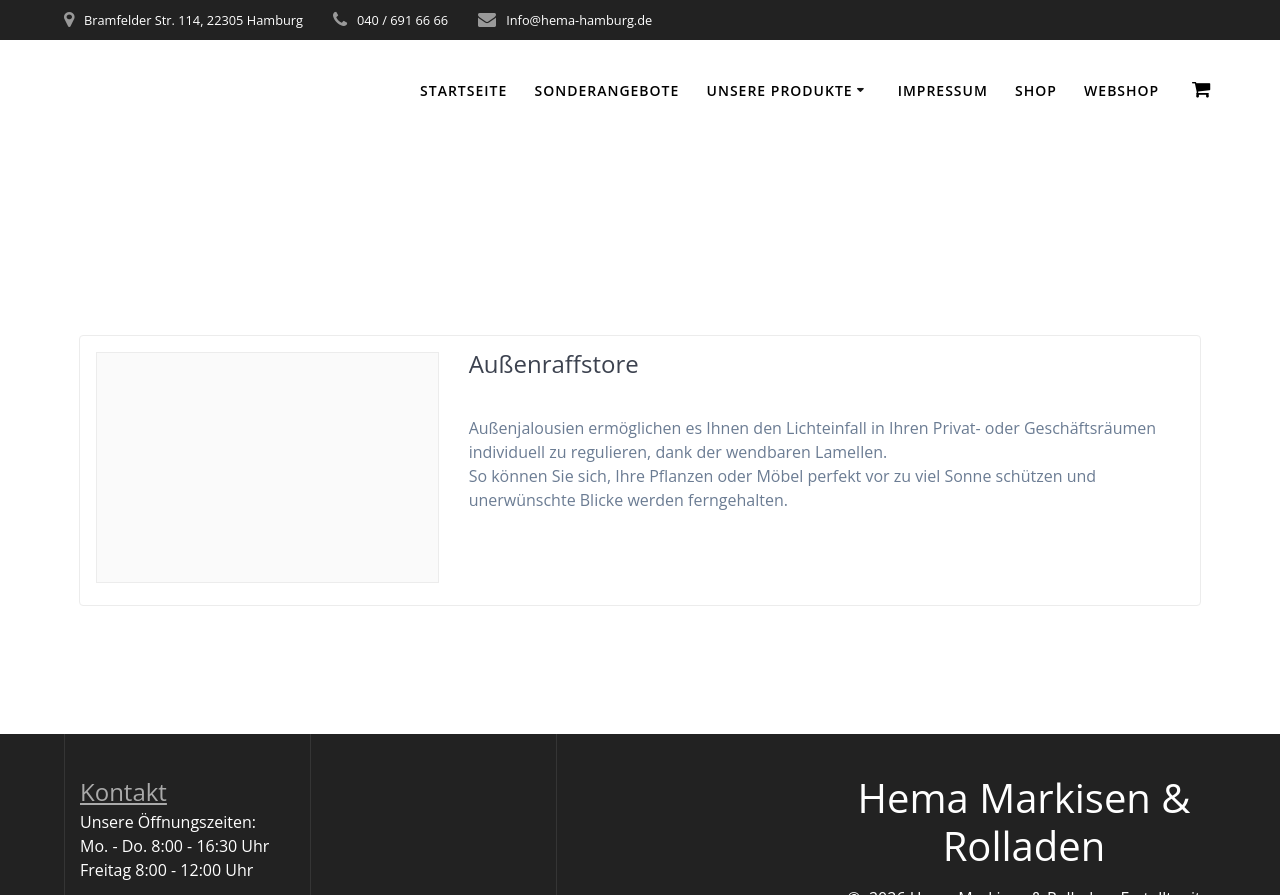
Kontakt (123, 791)
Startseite (463, 90)
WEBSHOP (1121, 90)
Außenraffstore (554, 363)
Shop (1036, 90)
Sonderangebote (606, 90)
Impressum (943, 90)
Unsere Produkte (780, 90)
